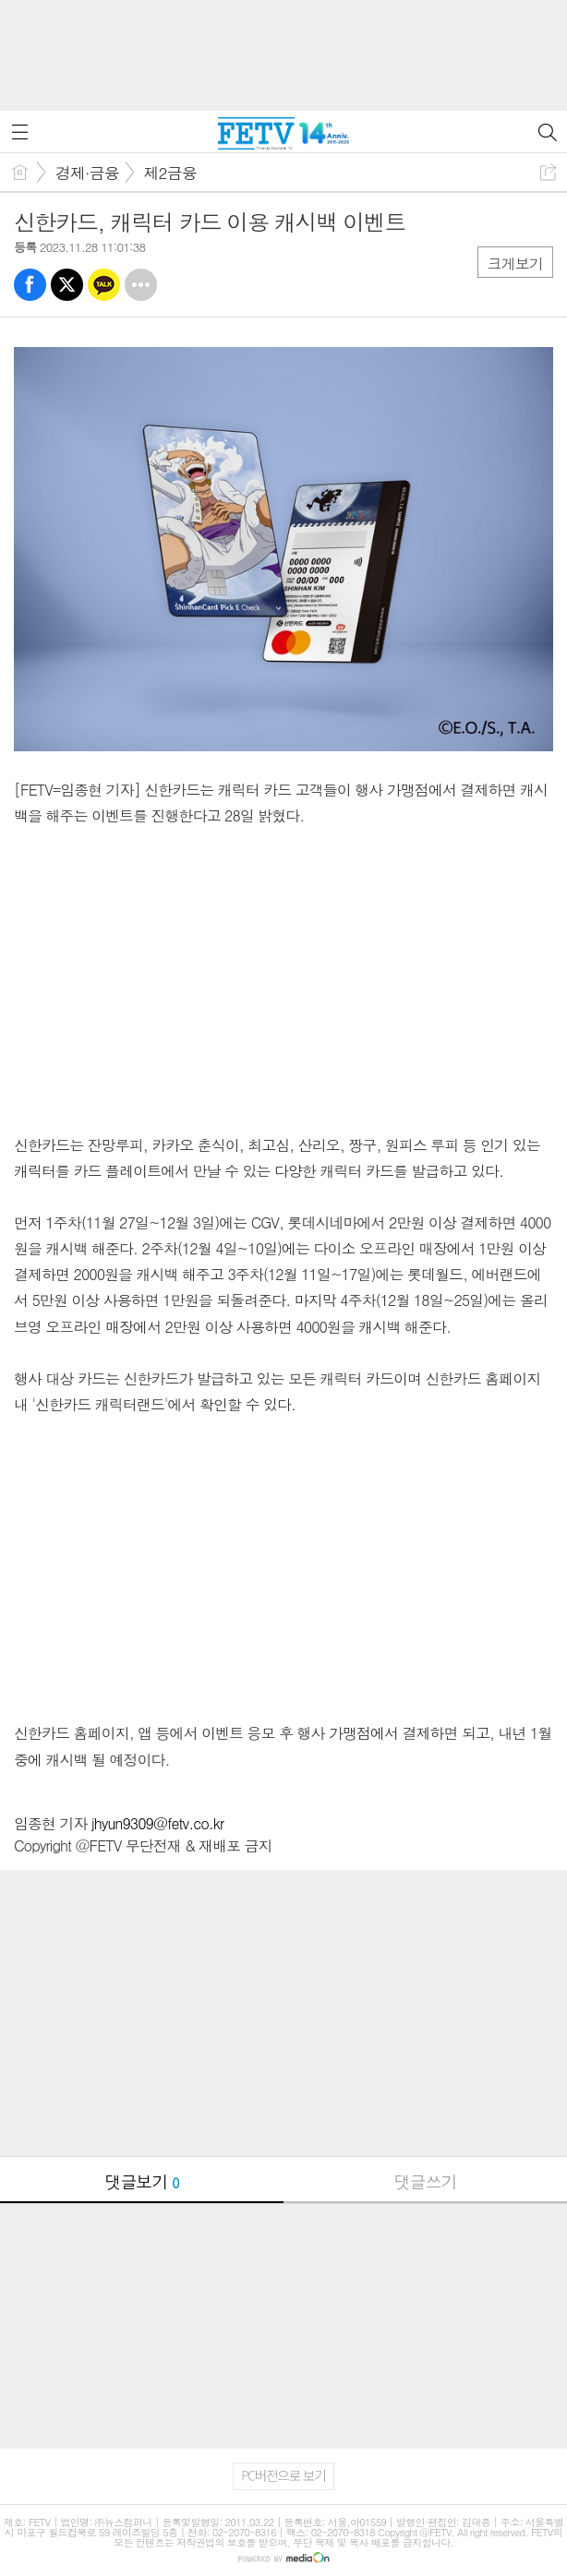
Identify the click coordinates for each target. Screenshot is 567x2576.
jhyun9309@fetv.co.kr (157, 1823)
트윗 (67, 285)
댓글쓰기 (425, 2181)
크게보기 (515, 263)
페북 (30, 285)
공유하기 (548, 172)
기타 (141, 285)
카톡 (104, 285)
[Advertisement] (283, 46)
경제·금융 (87, 173)
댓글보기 (142, 2181)
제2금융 (170, 173)
